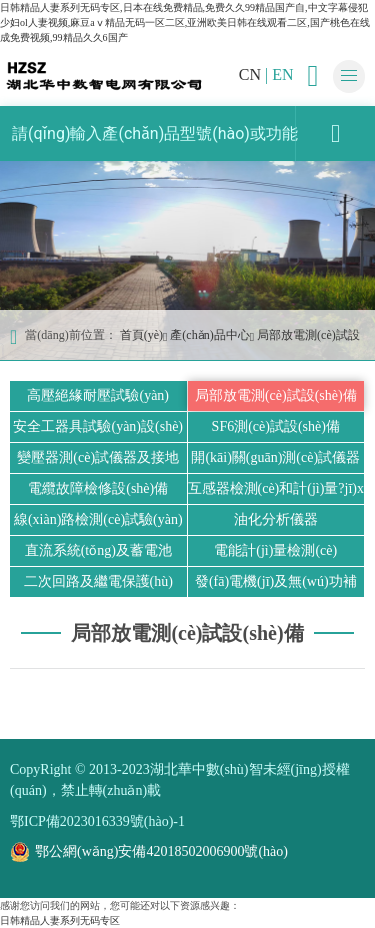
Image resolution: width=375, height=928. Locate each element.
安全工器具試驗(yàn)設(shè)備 (98, 430)
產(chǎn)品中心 (209, 335)
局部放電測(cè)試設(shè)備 (276, 395)
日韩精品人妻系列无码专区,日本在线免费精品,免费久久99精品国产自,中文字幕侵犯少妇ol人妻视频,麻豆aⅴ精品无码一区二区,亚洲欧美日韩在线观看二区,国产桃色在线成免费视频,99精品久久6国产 (185, 22)
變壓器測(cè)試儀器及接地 (98, 457)
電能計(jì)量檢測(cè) (275, 550)
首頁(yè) (141, 335)
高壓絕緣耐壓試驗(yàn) (98, 395)
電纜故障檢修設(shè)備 (98, 488)
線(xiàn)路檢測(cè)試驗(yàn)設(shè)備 (98, 523)
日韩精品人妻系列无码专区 (60, 920)
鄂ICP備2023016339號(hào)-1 (97, 821)
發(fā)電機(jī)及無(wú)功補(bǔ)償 (276, 585)
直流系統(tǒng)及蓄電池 (98, 550)
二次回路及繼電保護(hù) (98, 581)
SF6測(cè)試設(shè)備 (276, 426)
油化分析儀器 (276, 519)
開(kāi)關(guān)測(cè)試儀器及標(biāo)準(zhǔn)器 (275, 461)
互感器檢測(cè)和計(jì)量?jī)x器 (276, 492)
